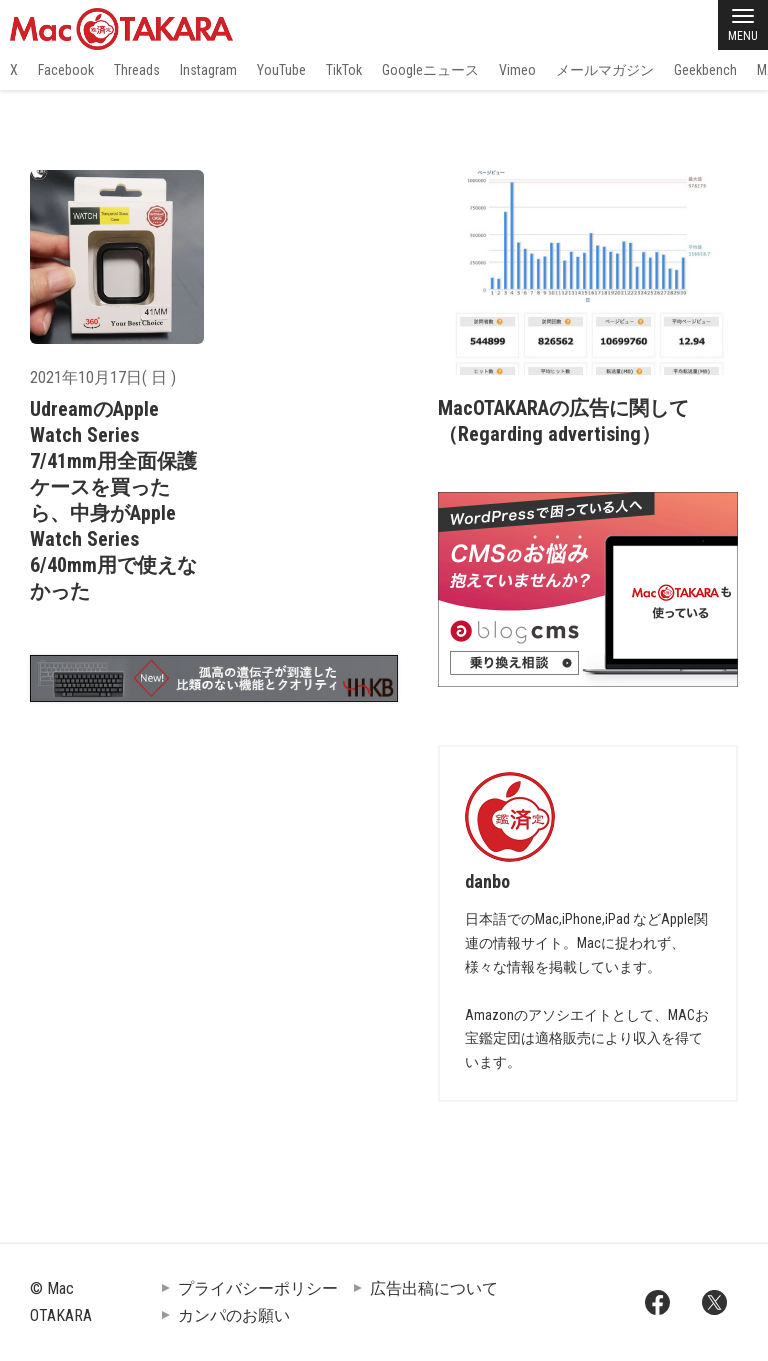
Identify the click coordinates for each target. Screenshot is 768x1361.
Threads (137, 70)
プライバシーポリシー (258, 1288)
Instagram (208, 70)
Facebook (66, 70)
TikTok (344, 70)
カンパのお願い (234, 1315)
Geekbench (705, 70)
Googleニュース (430, 70)
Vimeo (517, 70)
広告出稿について (434, 1288)
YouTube (281, 70)
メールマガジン (605, 70)
